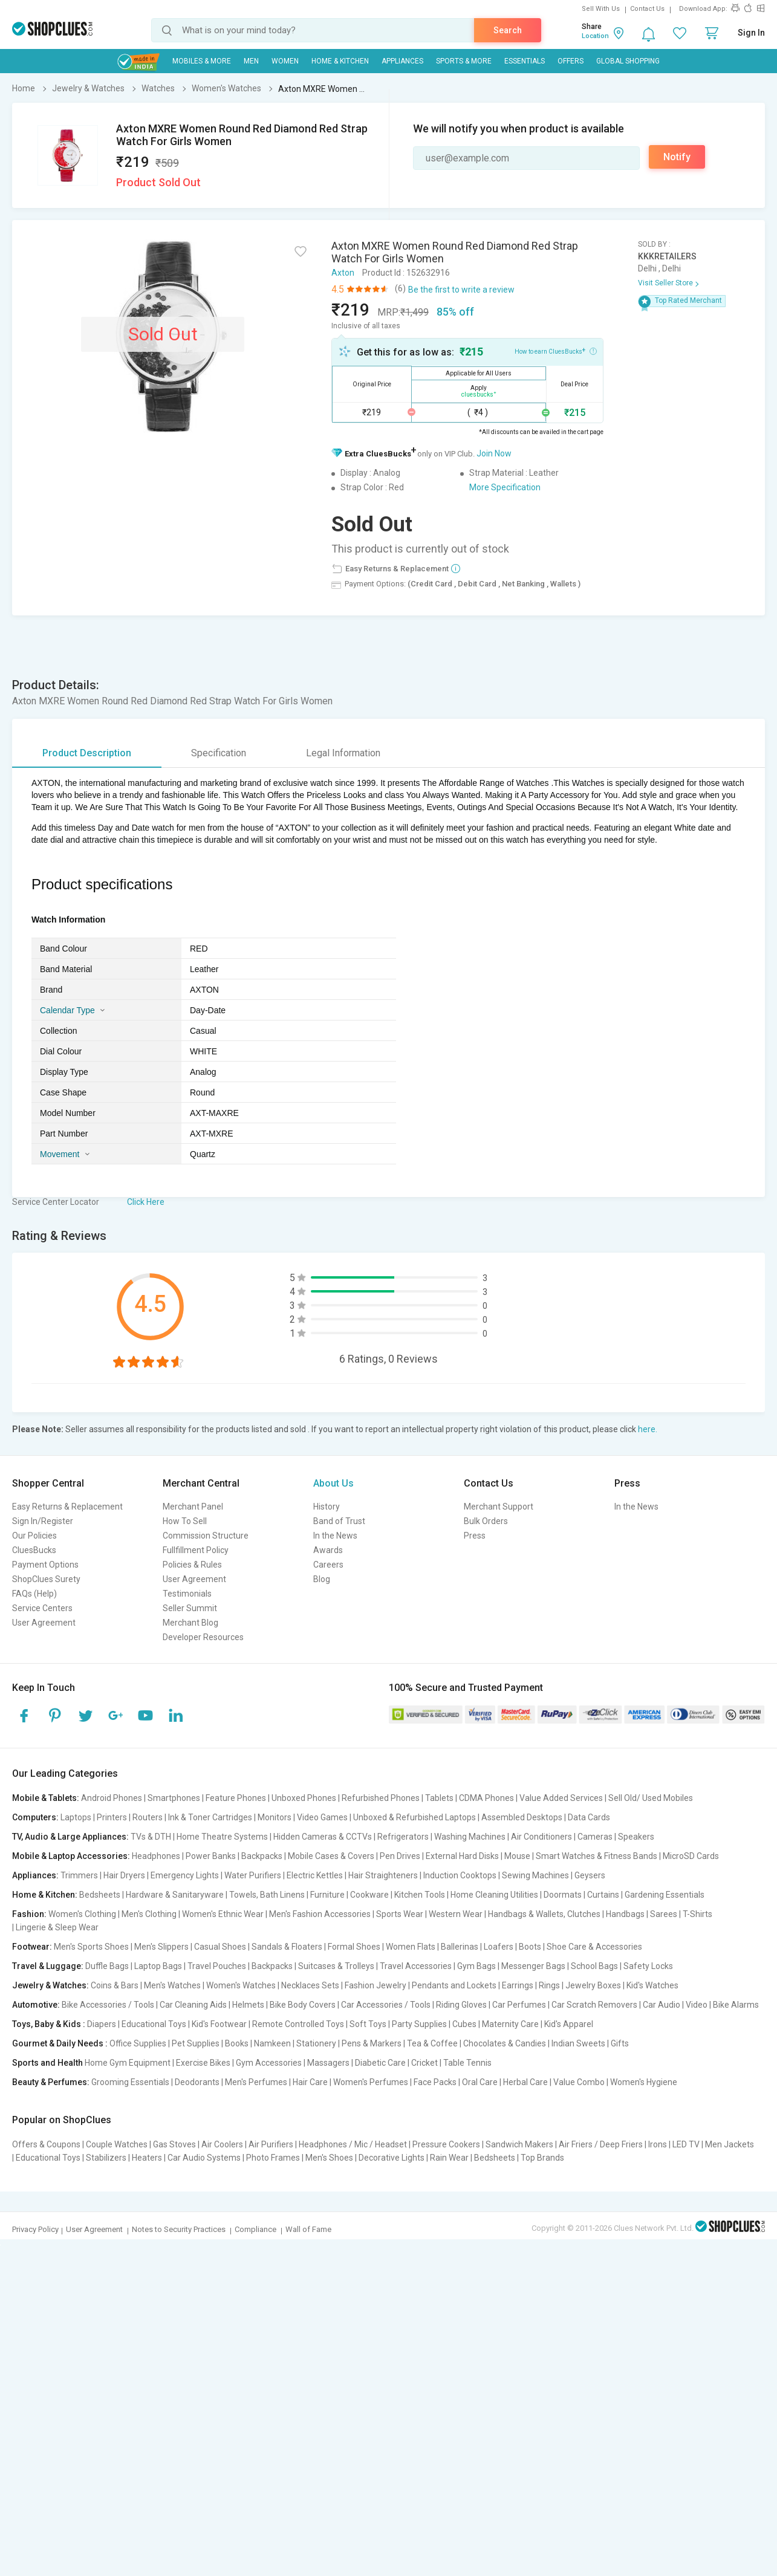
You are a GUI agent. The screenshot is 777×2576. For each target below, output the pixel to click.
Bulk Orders (486, 1521)
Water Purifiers (252, 1875)
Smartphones (174, 1798)
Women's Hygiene (643, 2082)
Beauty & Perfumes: (50, 2082)
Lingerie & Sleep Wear (57, 1927)
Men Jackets (729, 2144)
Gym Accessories (269, 2063)
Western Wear (456, 1914)
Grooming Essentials (130, 2082)
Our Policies (34, 1535)
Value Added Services (561, 1798)
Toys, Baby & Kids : (48, 2024)
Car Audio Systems (204, 2157)
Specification (218, 753)
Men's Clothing (149, 1914)
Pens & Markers (372, 2043)
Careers (328, 1564)
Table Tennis (467, 2063)
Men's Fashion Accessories (320, 1914)
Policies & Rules (192, 1564)
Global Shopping (628, 61)
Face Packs (435, 2082)
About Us (333, 1483)
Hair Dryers (124, 1875)
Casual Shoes (220, 1946)
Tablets (439, 1798)
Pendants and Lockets (454, 1985)
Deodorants (197, 2082)
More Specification (505, 487)
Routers (147, 1817)
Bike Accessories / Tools (108, 2005)
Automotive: (36, 2005)
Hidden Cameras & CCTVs (322, 1836)
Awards (328, 1550)
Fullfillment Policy (196, 1550)
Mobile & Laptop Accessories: (71, 1856)
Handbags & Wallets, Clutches (544, 1914)
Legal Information (343, 753)
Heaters (147, 2157)
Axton (342, 272)
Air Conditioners (541, 1836)
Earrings (517, 1985)
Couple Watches (117, 2144)
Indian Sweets (578, 2043)
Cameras (595, 1836)
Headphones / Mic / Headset (353, 2144)
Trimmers (79, 1875)
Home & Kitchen (340, 61)
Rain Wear (449, 2157)
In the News (335, 1535)
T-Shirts (697, 1914)
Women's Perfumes (370, 2082)
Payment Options (45, 1564)
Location (595, 36)
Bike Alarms (736, 2005)
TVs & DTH (151, 1836)
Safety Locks (648, 1966)
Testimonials (187, 1593)
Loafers (498, 1946)
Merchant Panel (193, 1506)
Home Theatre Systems (222, 1836)
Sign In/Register (42, 1521)
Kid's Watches (652, 1985)
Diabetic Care (380, 2063)
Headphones (156, 1856)
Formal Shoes (354, 1946)
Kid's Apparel (568, 2024)
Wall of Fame (308, 2229)
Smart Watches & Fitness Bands (596, 1856)
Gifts (620, 2043)
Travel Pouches (216, 1966)
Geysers (589, 1875)
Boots (530, 1946)
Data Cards (589, 1817)
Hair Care (310, 2082)
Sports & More (464, 61)
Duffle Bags (107, 1966)
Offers (571, 61)
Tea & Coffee (432, 2043)
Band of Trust (339, 1521)
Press (475, 1535)
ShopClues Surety (46, 1579)
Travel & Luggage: (47, 1966)
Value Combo (579, 2082)
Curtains (603, 1895)
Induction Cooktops (459, 1875)
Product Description (86, 753)
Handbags (625, 1914)
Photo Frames (273, 2157)
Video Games (322, 1817)
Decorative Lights (391, 2157)
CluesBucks (34, 1550)
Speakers (636, 1836)
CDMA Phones (486, 1798)
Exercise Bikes (203, 2063)
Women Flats (410, 1946)
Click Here (145, 1202)
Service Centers (42, 1608)
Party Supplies (419, 2024)
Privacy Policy (35, 2229)
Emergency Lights (185, 1875)
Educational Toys (154, 2024)
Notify (677, 157)
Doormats (563, 1895)
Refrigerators (403, 1836)
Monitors (274, 1817)
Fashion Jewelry (375, 1985)
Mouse (517, 1856)
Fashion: (29, 1914)
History (326, 1506)
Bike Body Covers (303, 2005)
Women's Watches (241, 1985)
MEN (251, 61)
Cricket (424, 2063)
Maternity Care (510, 2024)
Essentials (524, 61)
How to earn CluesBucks (556, 350)
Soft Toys (367, 2024)
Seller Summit (190, 1608)
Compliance (255, 2229)
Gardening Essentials (664, 1895)
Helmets (248, 2005)
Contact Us (647, 9)
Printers (112, 1817)
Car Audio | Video (675, 2005)
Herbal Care (525, 2082)
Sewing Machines (535, 1875)
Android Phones (111, 1798)
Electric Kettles (315, 1875)
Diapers (101, 2024)
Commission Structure (206, 1535)
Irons (657, 2144)
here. (647, 1429)
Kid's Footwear (219, 2024)
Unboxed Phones (303, 1798)
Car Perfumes (519, 2005)
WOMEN (285, 61)
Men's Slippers (161, 1946)
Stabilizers (106, 2157)
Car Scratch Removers (594, 2005)
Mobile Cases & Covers (331, 1856)
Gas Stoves (174, 2144)
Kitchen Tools (419, 1895)
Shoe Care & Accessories (594, 1946)
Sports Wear (399, 1914)
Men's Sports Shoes (91, 1946)
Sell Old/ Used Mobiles (650, 1798)
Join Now (494, 453)
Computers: (35, 1817)
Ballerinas (459, 1946)
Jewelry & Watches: (50, 1985)
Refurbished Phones (381, 1798)
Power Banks (211, 1856)
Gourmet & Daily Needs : (60, 2043)
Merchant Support (498, 1506)
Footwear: (32, 1946)
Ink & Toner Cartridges (210, 1817)
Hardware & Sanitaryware (175, 1895)
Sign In (751, 32)
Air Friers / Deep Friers (601, 2144)
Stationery (316, 2043)
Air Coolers (222, 2144)
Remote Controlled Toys (298, 2024)
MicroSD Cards (691, 1856)
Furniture (327, 1895)
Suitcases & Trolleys (336, 1966)
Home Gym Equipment (128, 2063)
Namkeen (272, 2043)
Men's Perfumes (256, 2082)
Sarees (663, 1914)
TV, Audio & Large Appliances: (70, 1836)
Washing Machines (470, 1836)
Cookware (369, 1895)
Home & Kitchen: (44, 1895)
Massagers (328, 2063)
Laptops (75, 1817)
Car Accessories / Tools (386, 2005)
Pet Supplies (195, 2043)
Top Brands (542, 2157)
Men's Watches (172, 1985)
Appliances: (35, 1875)
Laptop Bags (158, 1966)
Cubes (464, 2024)
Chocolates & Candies (504, 2043)
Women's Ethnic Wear (223, 1914)
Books (237, 2043)
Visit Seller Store (665, 283)
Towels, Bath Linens (267, 1895)
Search (507, 30)
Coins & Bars (114, 1985)
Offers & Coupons (46, 2144)
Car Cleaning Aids (193, 2005)
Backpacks (261, 1856)
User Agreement (44, 1622)
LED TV (686, 2144)
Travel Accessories (416, 1966)
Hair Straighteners (383, 1875)
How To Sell (185, 1521)
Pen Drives (400, 1856)
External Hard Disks (462, 1856)
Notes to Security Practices (179, 2229)
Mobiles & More (201, 61)
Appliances (402, 61)
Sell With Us (601, 9)
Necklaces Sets (310, 1985)
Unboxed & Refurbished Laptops (414, 1817)
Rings (549, 1985)
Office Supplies (137, 2043)
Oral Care (480, 2082)
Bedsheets (99, 1895)
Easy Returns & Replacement (67, 1506)
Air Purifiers (271, 2144)
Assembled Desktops (521, 1817)
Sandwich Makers (519, 2144)
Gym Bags (476, 1966)
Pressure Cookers (446, 2144)
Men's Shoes (329, 2157)
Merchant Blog (190, 1622)
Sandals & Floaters (287, 1946)
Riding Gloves (461, 2005)
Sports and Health (47, 2063)
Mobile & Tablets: (45, 1798)
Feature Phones (236, 1798)
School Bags (594, 1966)
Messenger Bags (533, 1966)
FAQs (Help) (34, 1593)
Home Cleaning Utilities (494, 1895)
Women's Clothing (82, 1914)
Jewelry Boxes (593, 1985)
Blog (321, 1579)
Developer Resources (203, 1637)
